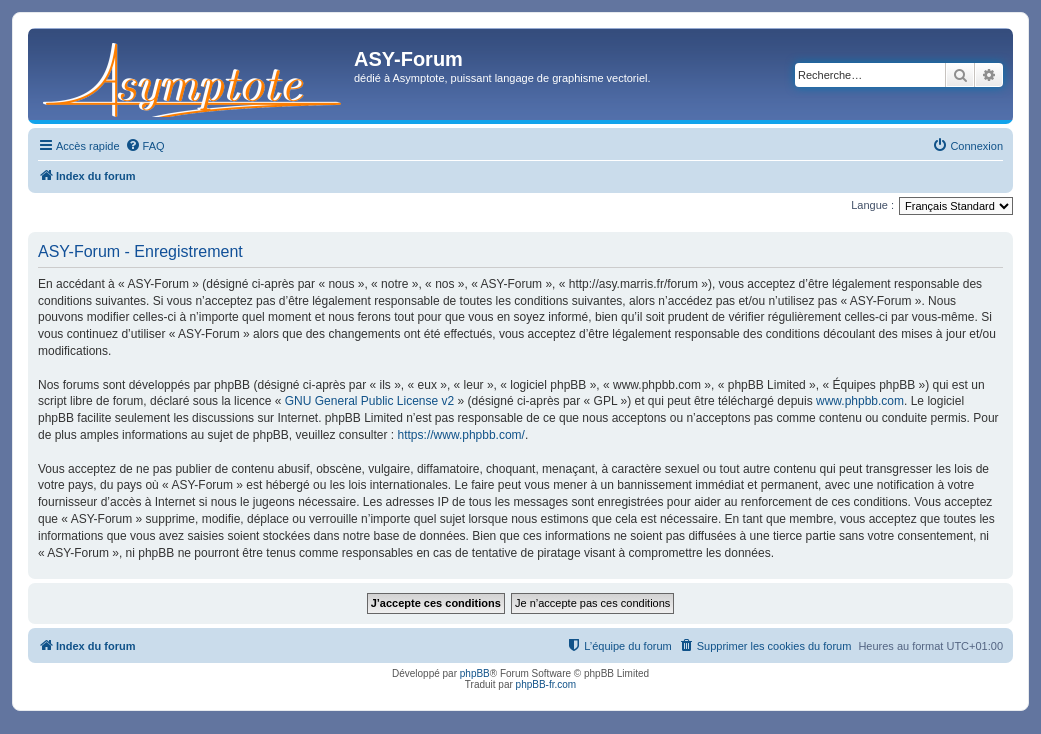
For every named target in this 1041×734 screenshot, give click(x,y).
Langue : (872, 205)
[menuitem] (145, 146)
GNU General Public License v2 (369, 401)
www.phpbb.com (860, 401)
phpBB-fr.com (546, 684)
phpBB (475, 673)
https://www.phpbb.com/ (461, 435)
